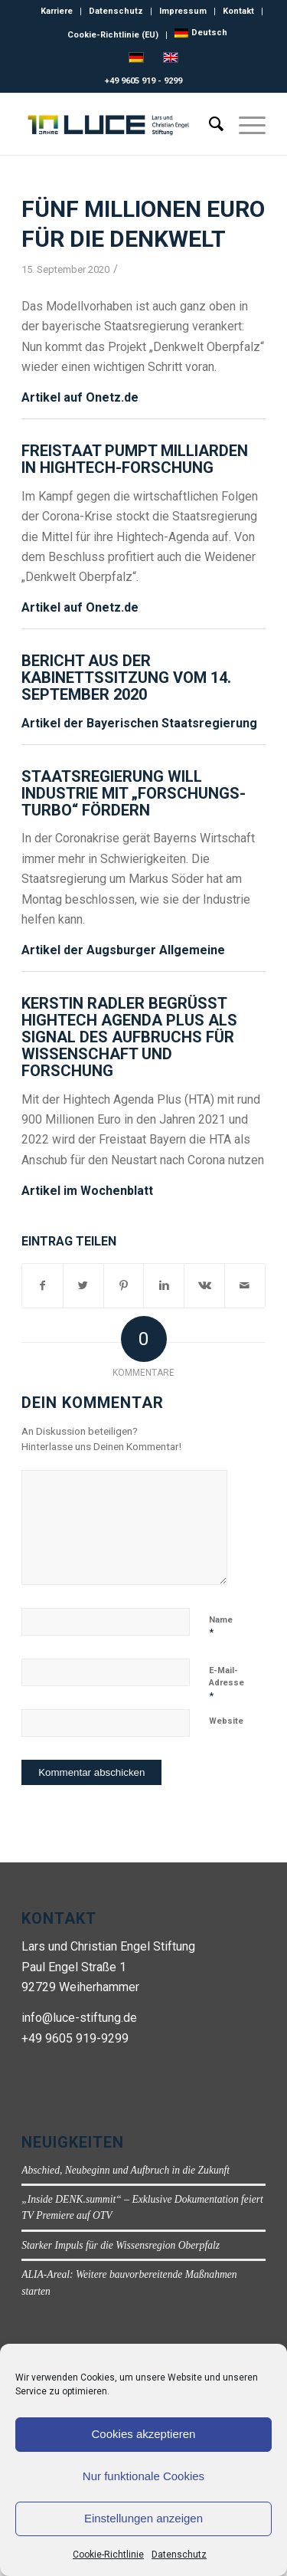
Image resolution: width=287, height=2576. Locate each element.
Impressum (183, 11)
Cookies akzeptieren (144, 2433)
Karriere (57, 11)
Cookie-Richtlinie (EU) (112, 35)
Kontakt (238, 11)
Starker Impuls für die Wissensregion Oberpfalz (120, 2245)
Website (226, 1721)
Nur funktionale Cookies (143, 2475)
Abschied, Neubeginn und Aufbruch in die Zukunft (125, 2170)
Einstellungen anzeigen (143, 2518)
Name (221, 1627)
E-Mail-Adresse (226, 1683)
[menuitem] (200, 33)
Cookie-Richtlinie (108, 2554)
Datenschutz (179, 2554)
